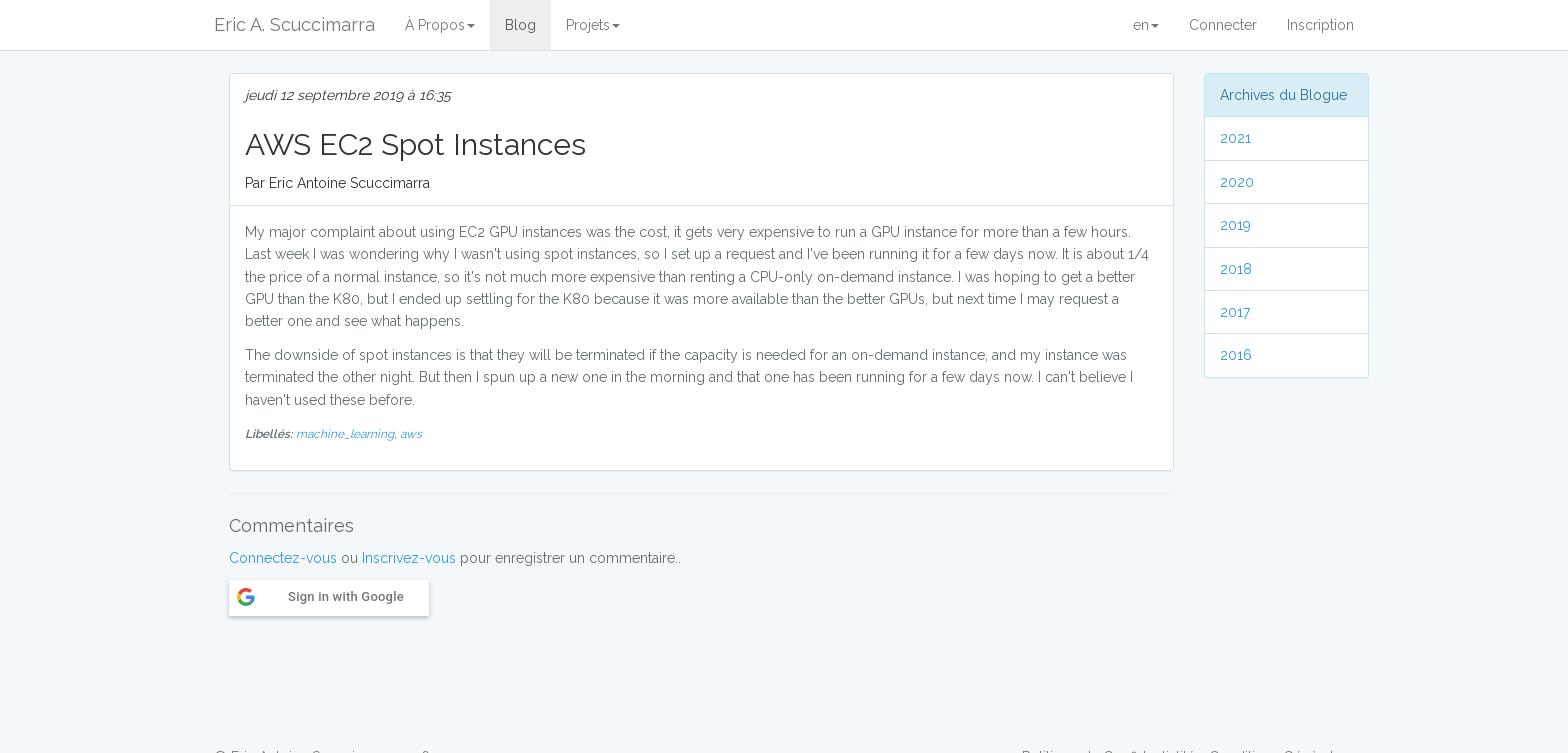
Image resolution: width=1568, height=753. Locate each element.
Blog (520, 25)
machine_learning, (348, 434)
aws (411, 434)
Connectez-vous (283, 558)
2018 (1236, 269)
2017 (1235, 312)
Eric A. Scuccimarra (294, 24)
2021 (1235, 138)
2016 (1236, 355)
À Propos (440, 25)
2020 (1237, 182)
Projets (593, 25)
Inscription (1320, 25)
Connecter (1223, 25)
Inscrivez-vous (409, 558)
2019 (1235, 225)
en (1146, 25)
